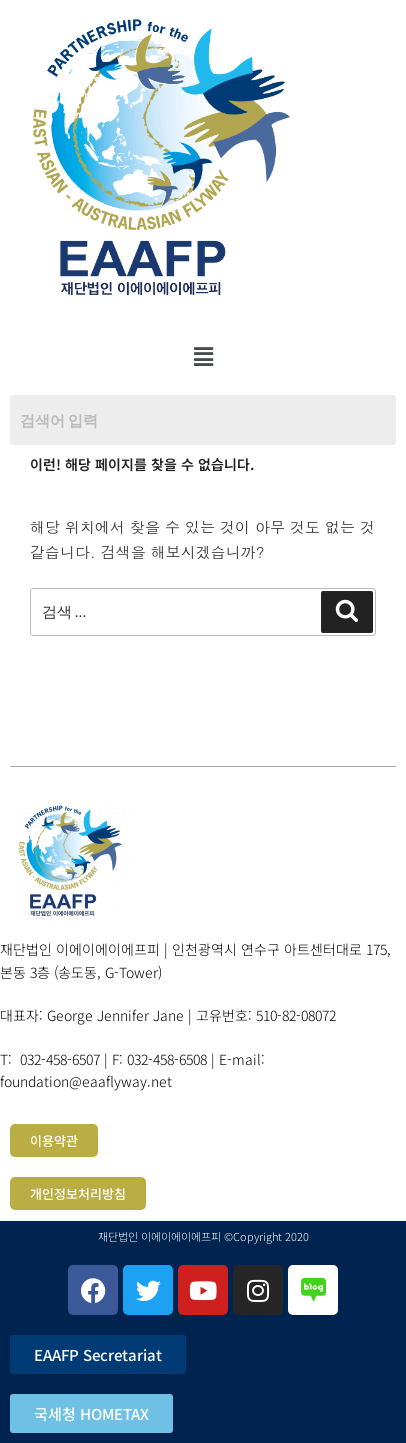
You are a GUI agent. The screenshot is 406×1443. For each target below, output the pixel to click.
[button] (203, 356)
